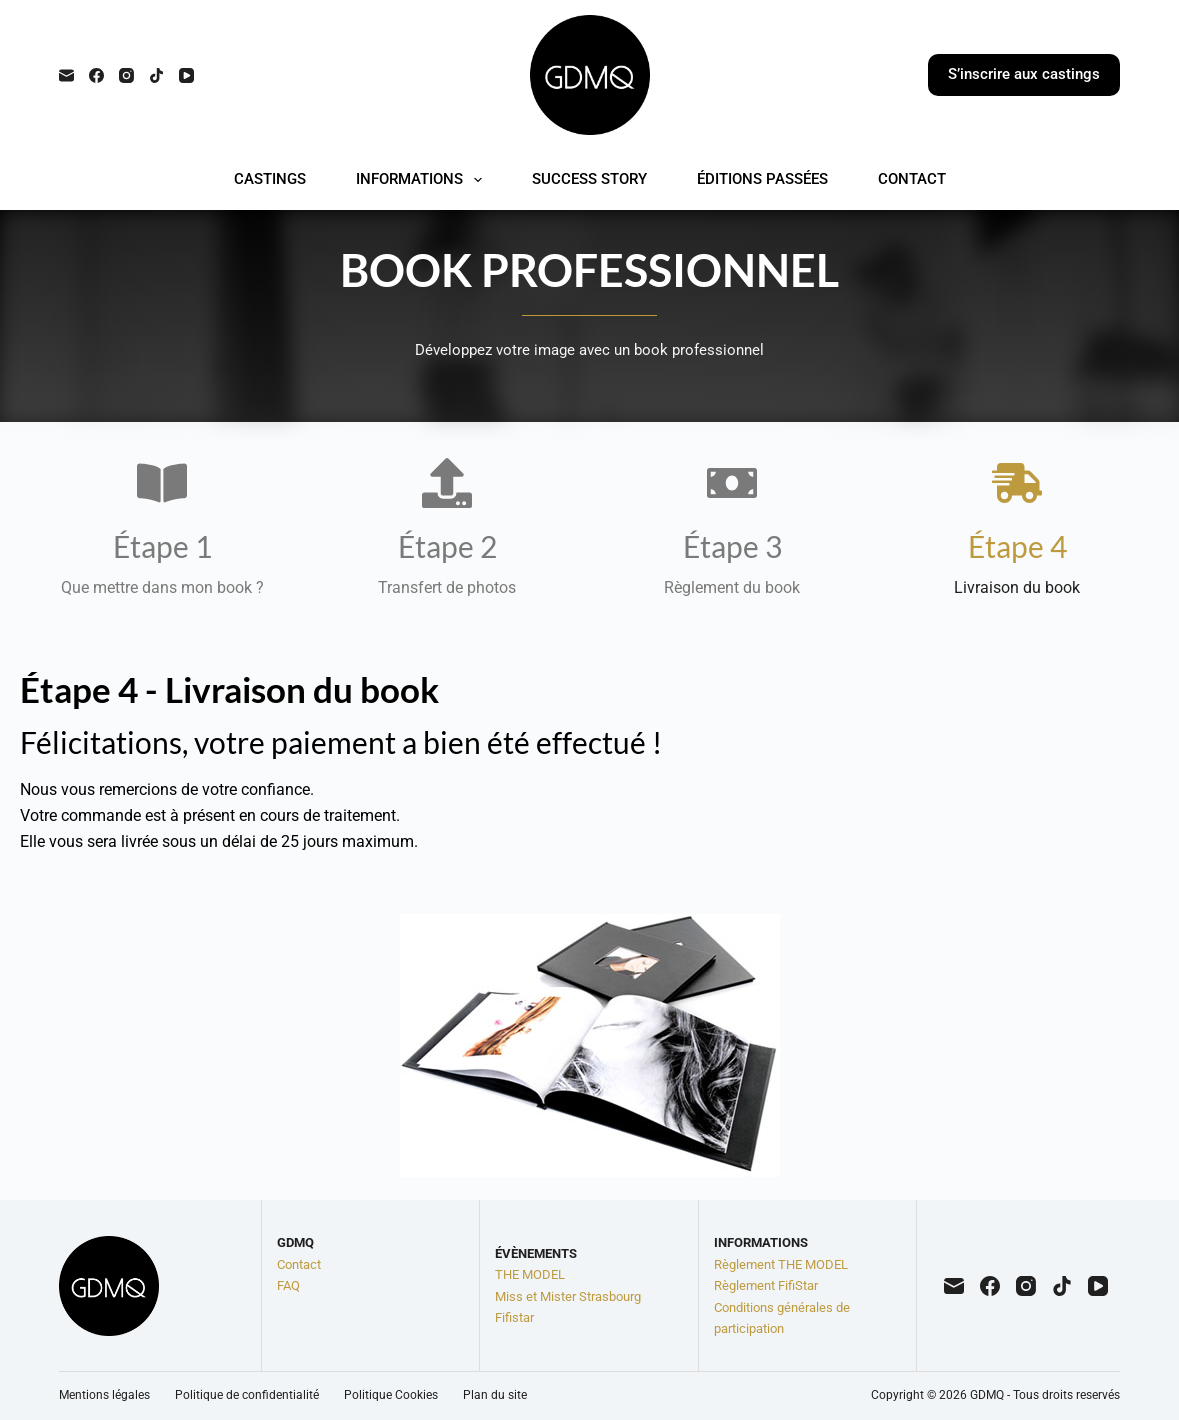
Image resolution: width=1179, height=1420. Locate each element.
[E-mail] (66, 75)
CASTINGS (270, 179)
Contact (299, 1264)
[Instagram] (126, 75)
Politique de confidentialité (247, 1395)
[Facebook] (96, 75)
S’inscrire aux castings (1024, 74)
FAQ (288, 1285)
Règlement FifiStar (766, 1285)
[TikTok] (156, 75)
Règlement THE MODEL (781, 1264)
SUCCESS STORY (589, 179)
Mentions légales (104, 1395)
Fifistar (514, 1317)
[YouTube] (186, 75)
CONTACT (912, 179)
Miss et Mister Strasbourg (568, 1296)
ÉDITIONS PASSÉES (762, 179)
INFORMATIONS (423, 180)
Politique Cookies (391, 1395)
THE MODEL (530, 1274)
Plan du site (495, 1395)
